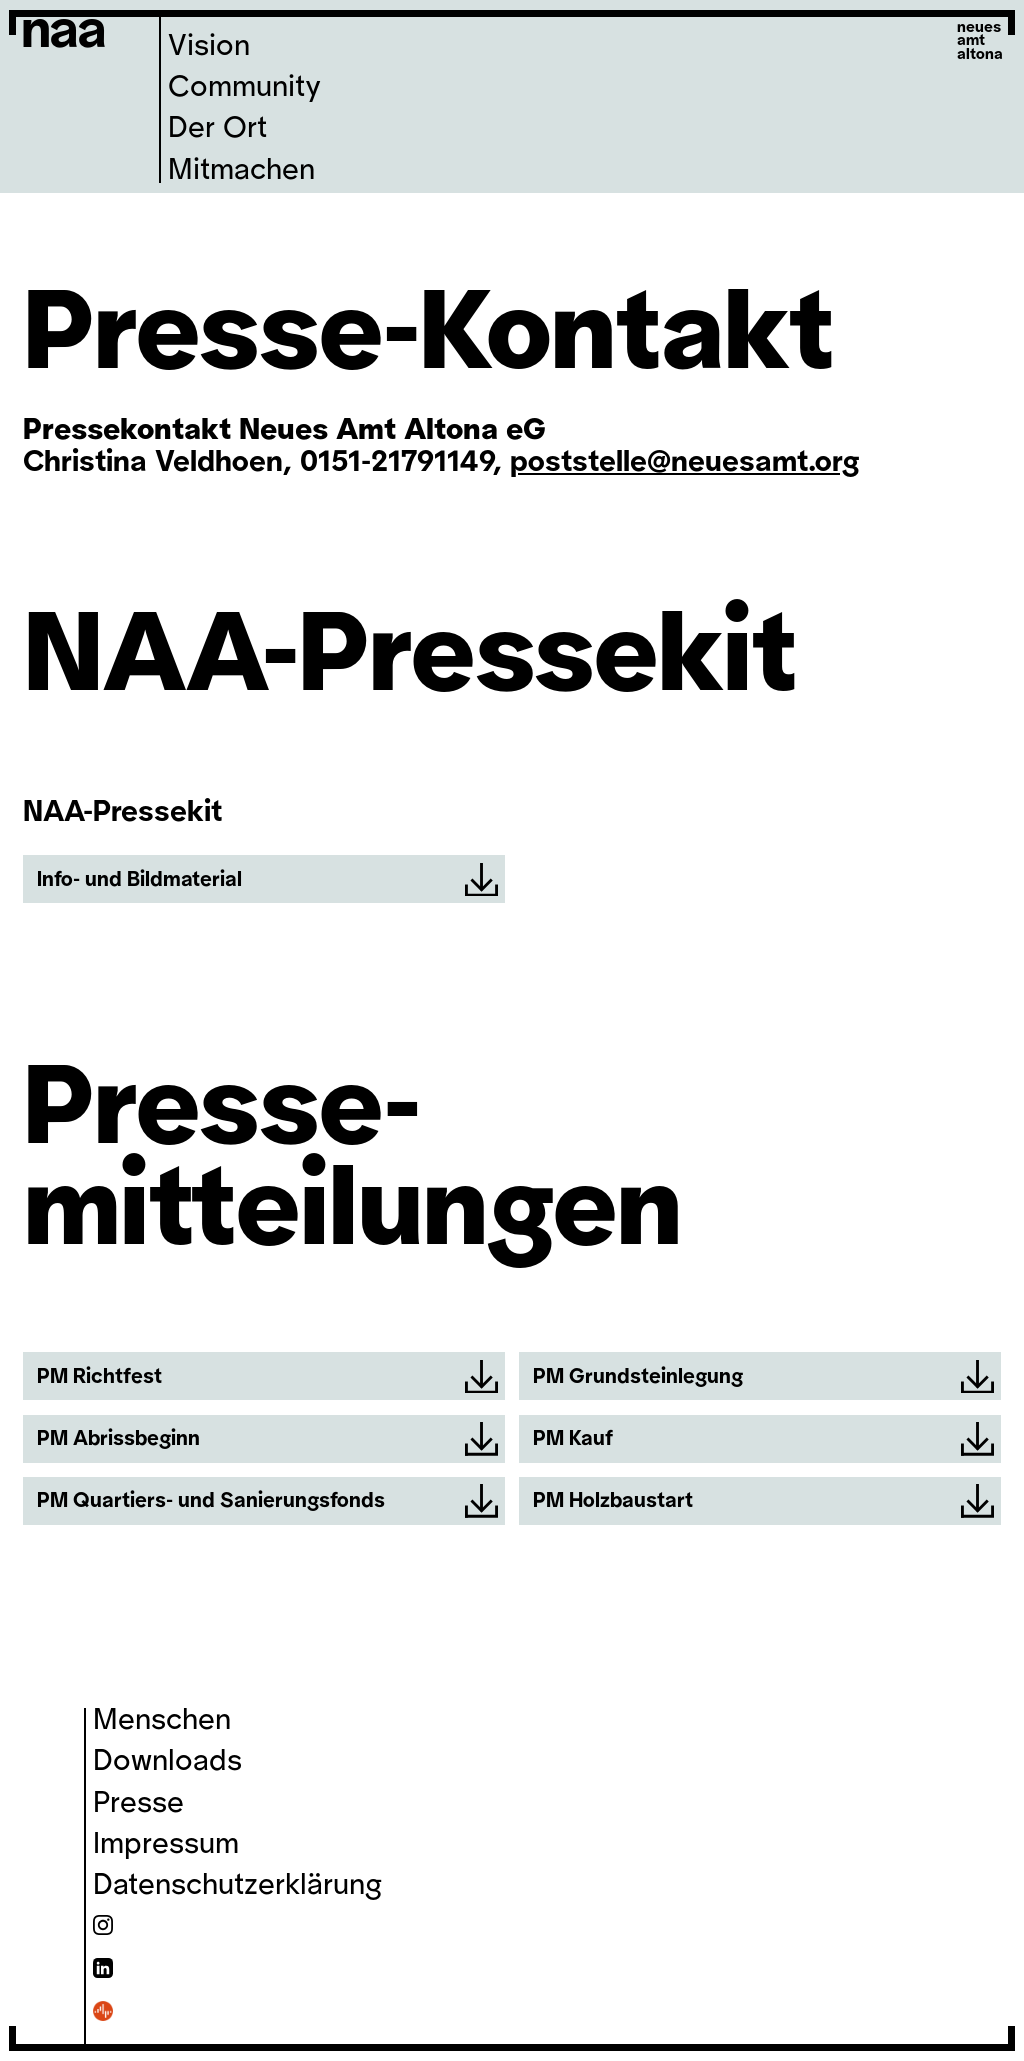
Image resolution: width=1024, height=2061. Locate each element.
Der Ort (217, 128)
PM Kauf (763, 1439)
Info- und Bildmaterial (267, 880)
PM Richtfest (267, 1377)
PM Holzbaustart (763, 1501)
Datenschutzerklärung (237, 1885)
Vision (209, 46)
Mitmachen (241, 170)
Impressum (166, 1844)
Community (244, 87)
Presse (138, 1803)
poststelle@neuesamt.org (685, 462)
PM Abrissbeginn (267, 1439)
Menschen (162, 1720)
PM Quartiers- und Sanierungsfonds (267, 1501)
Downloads (167, 1761)
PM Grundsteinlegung (763, 1377)
